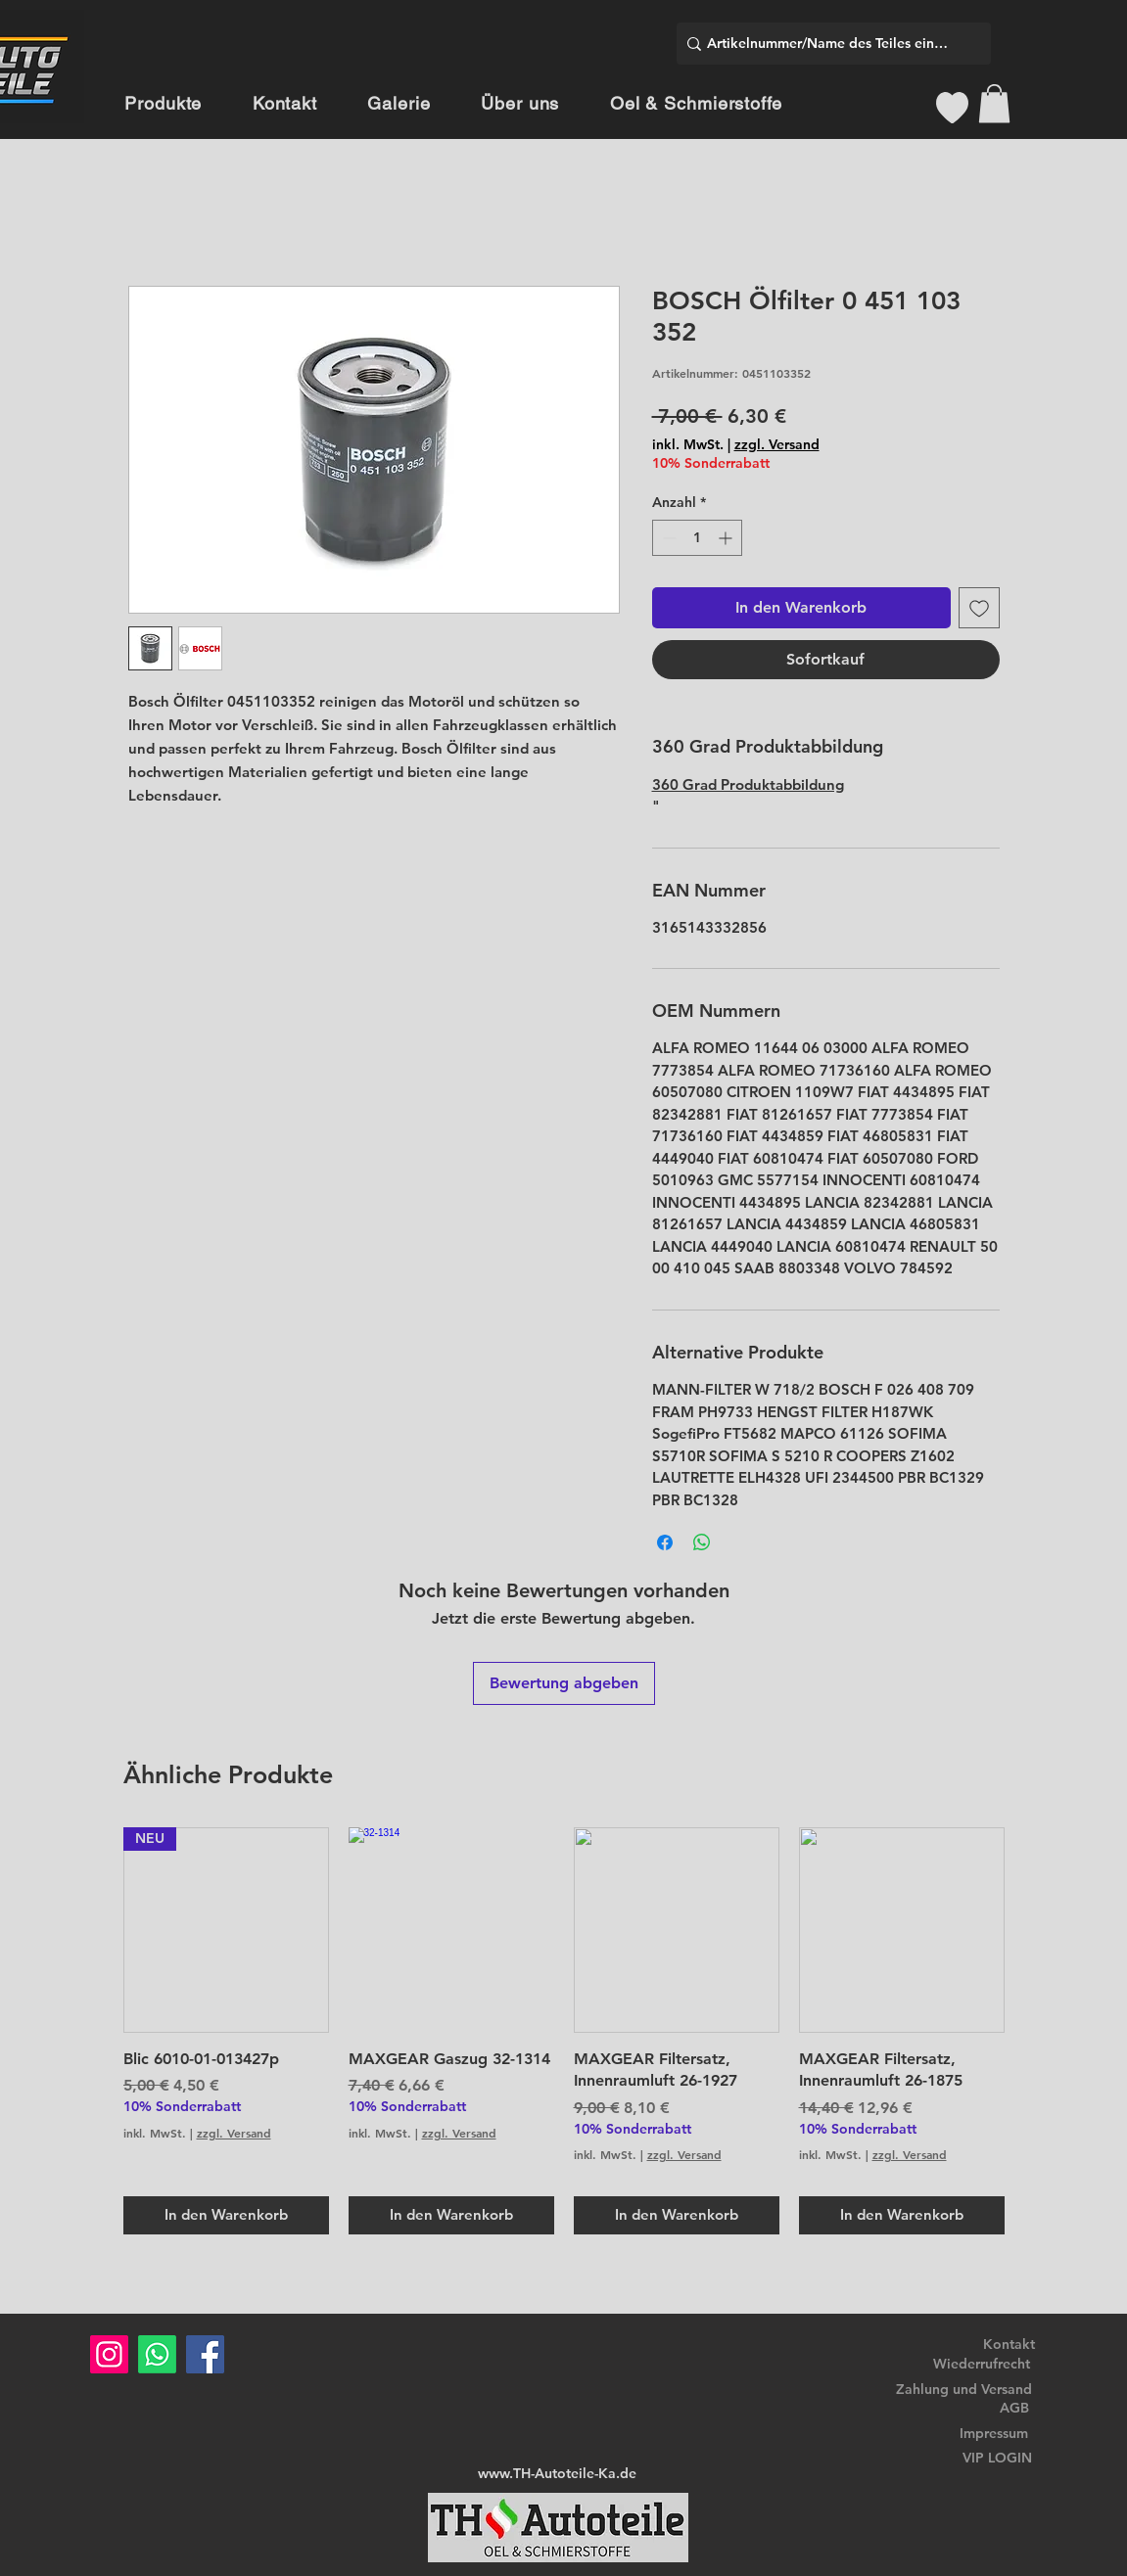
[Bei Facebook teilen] (665, 1542)
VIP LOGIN (997, 2457)
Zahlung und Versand (964, 2389)
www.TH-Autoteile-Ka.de (557, 2473)
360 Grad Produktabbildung (748, 784)
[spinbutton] (697, 538)
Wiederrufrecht (981, 2363)
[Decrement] (667, 538)
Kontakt (1009, 2344)
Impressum (994, 2433)
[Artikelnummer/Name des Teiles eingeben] (828, 44)
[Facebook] (205, 2354)
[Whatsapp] (157, 2354)
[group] (564, 2030)
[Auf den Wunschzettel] (979, 607)
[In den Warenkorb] (226, 2215)
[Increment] (727, 538)
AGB (1014, 2407)
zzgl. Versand (777, 444)
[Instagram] (109, 2354)
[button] (994, 103)
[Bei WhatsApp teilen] (702, 1542)
